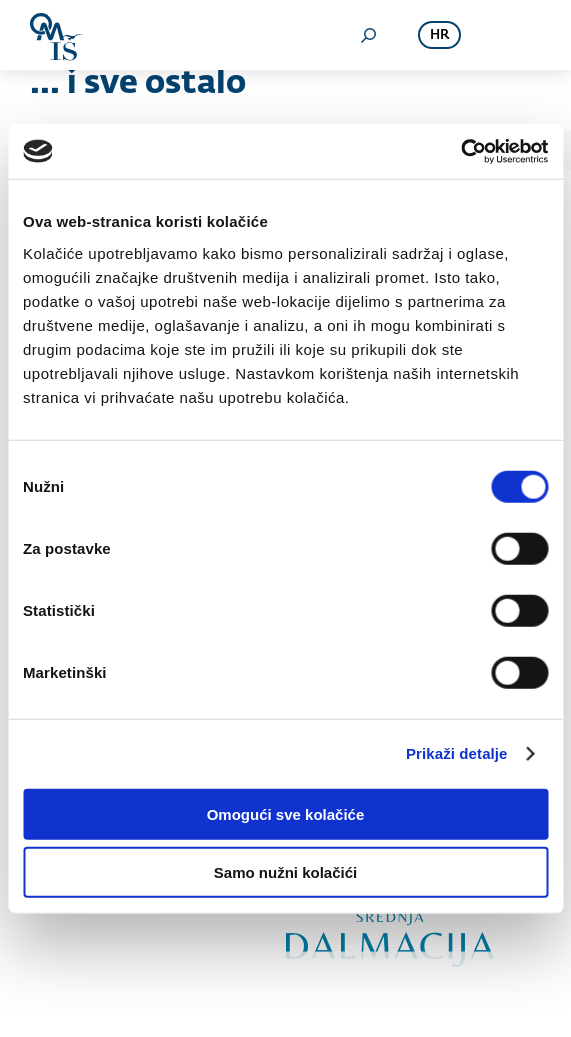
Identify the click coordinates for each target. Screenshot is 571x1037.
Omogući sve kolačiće (286, 813)
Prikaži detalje (457, 753)
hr (439, 35)
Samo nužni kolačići (285, 872)
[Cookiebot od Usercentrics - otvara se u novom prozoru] (460, 151)
